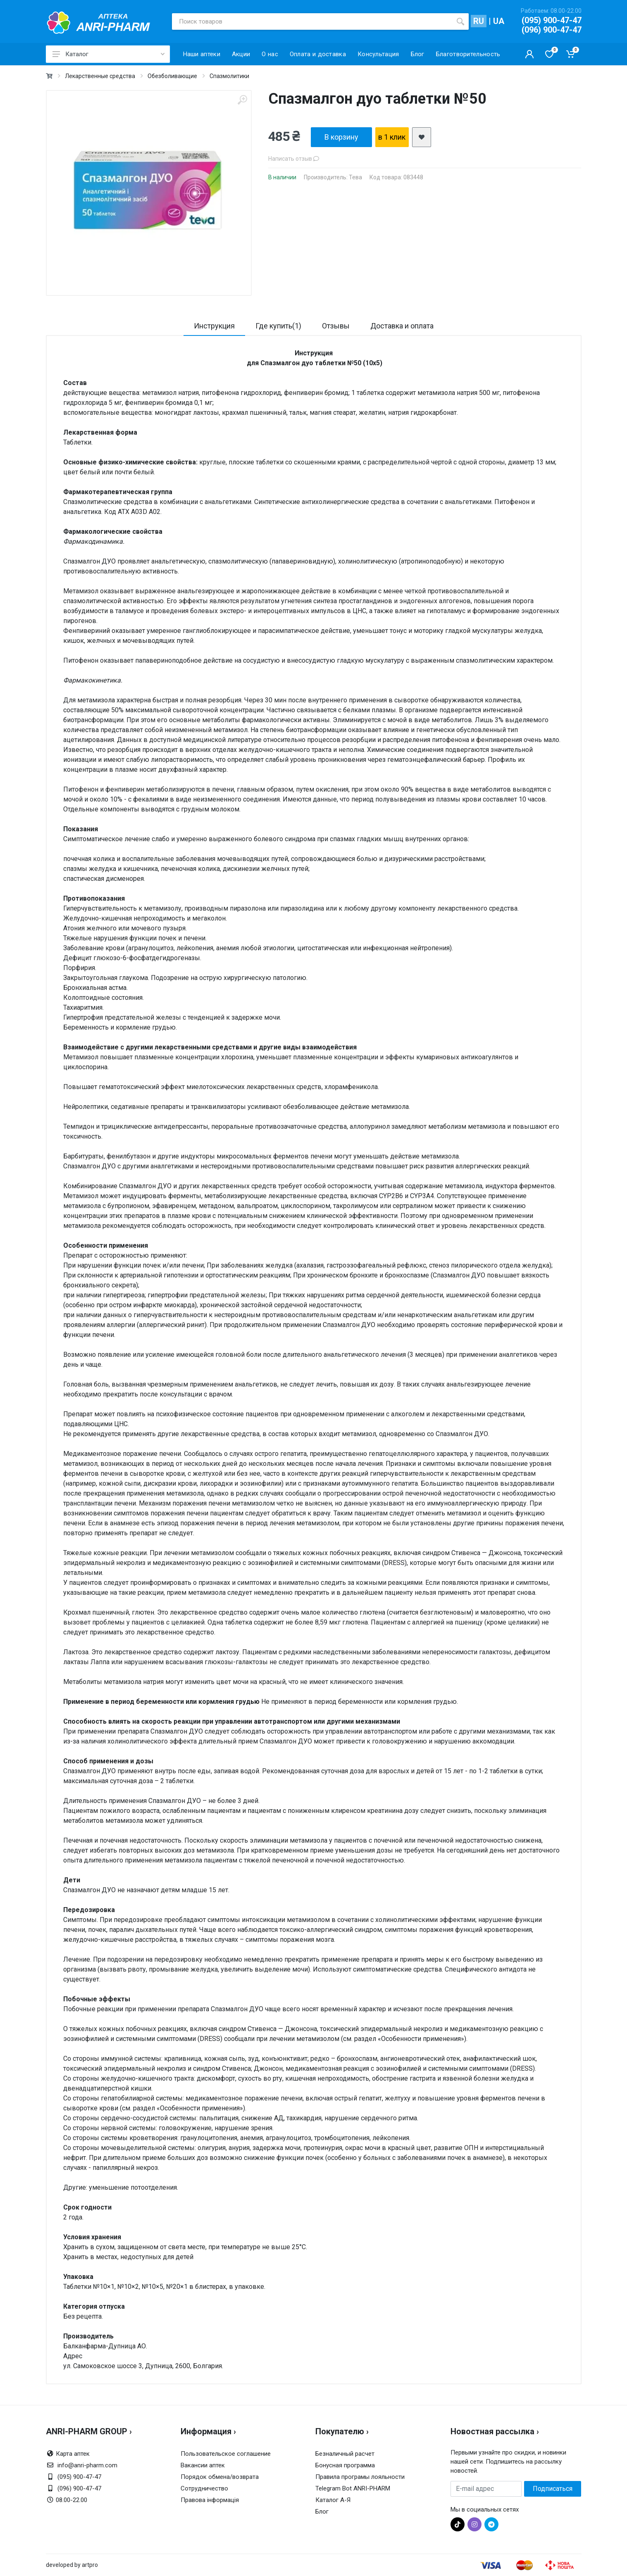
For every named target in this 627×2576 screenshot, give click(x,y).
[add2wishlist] (421, 137)
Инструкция (214, 325)
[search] (460, 21)
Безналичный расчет (344, 2453)
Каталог (108, 54)
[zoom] (242, 99)
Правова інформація (210, 2500)
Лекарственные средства (100, 76)
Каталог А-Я (332, 2500)
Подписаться (552, 2489)
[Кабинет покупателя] (529, 54)
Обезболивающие (172, 76)
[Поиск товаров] (312, 21)
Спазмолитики (229, 76)
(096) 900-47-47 (552, 30)
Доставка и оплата (402, 325)
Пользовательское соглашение (226, 2453)
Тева (355, 177)
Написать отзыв (293, 158)
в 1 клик (391, 137)
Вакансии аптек (203, 2465)
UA (498, 21)
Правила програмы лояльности (360, 2477)
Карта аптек (73, 2453)
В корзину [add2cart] (341, 137)
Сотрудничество (204, 2488)
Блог (322, 2511)
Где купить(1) (278, 325)
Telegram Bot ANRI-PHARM (352, 2488)
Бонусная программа (345, 2465)
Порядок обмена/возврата (220, 2477)
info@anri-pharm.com (87, 2465)
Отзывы (336, 325)
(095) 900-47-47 (552, 20)
